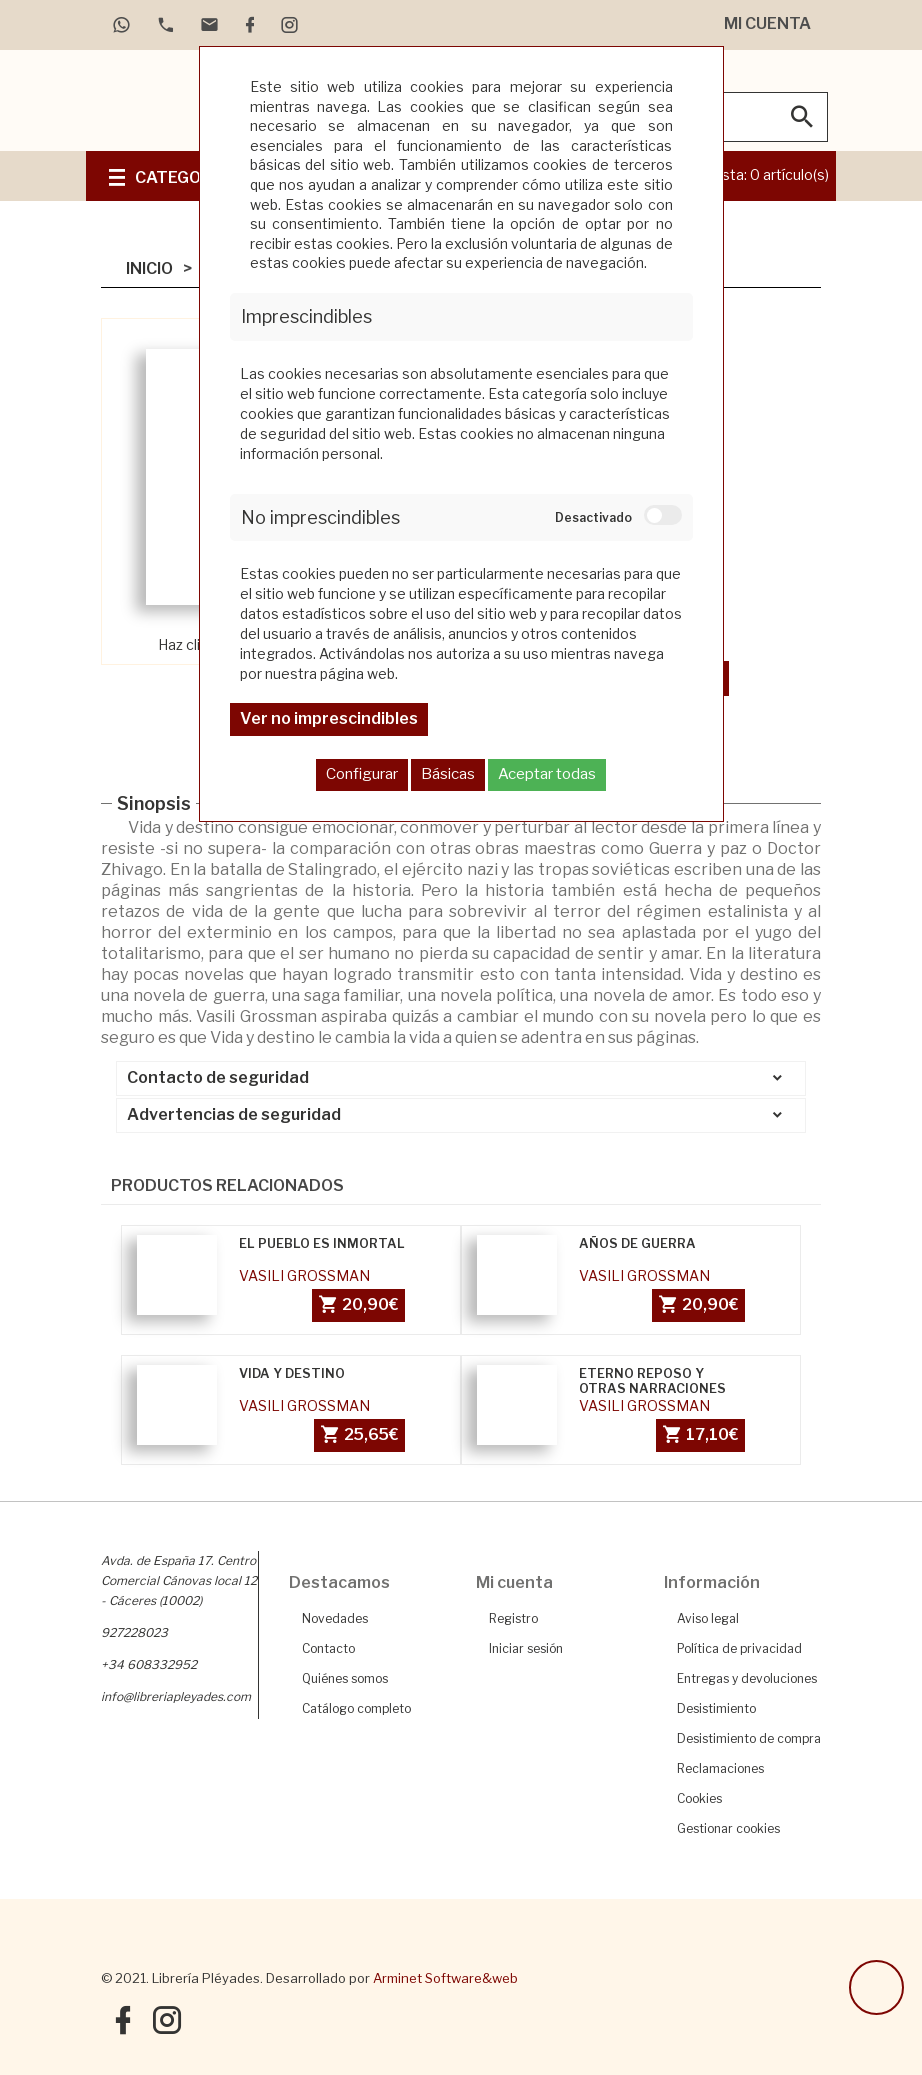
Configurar (362, 774)
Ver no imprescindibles (329, 718)
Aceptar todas (547, 774)
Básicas (448, 774)
